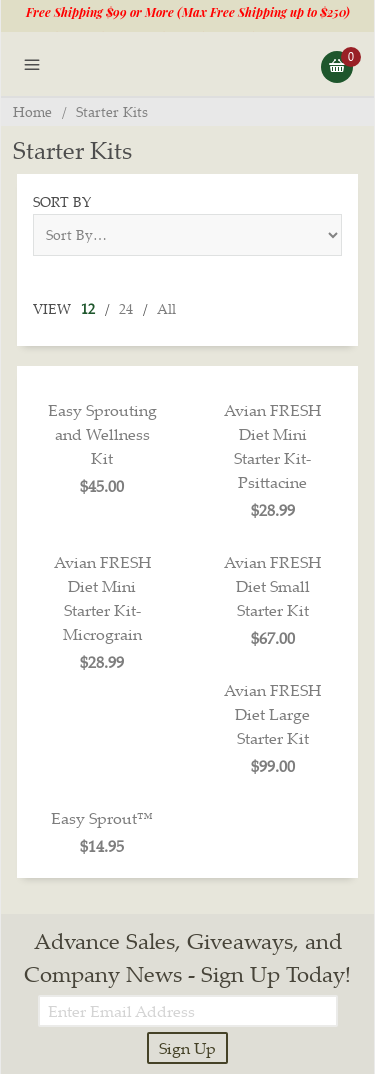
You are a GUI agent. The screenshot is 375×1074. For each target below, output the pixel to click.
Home (32, 111)
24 (126, 308)
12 (88, 308)
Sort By (62, 201)
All (166, 308)
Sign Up (187, 1048)
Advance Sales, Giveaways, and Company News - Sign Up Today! (187, 957)
